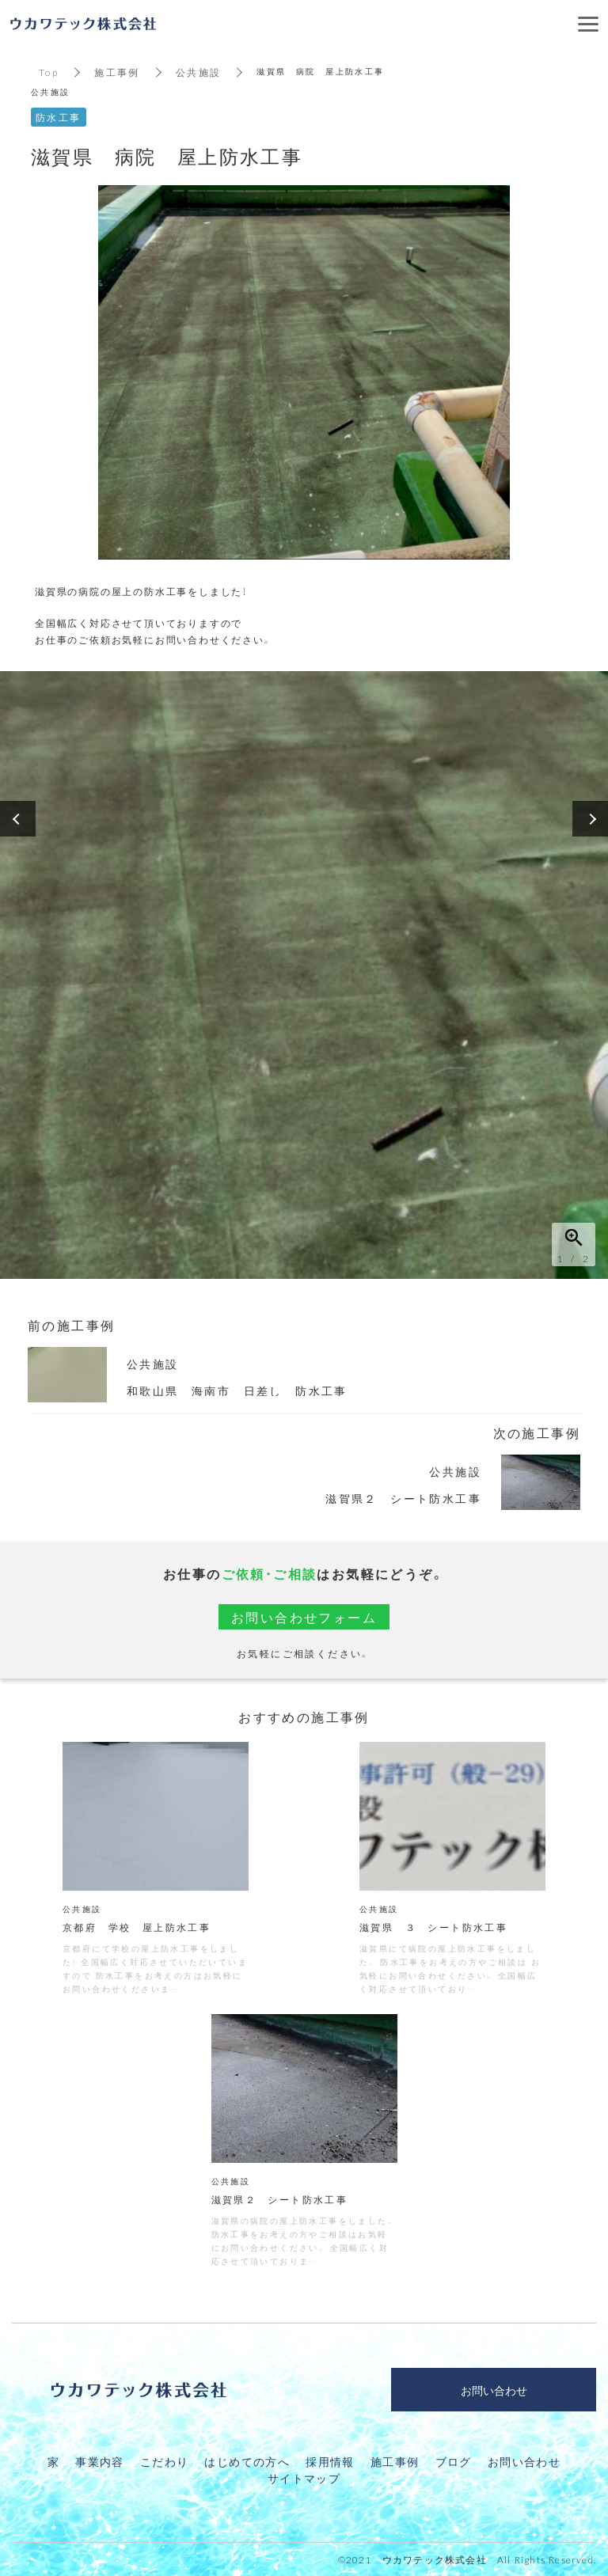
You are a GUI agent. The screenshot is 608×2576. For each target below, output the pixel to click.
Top (49, 72)
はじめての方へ (247, 2461)
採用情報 (330, 2461)
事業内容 (99, 2461)
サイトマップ (304, 2478)
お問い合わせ (524, 2461)
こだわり (164, 2461)
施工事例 (117, 72)
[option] (304, 975)
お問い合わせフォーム (304, 1616)
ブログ (453, 2461)
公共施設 (199, 72)
